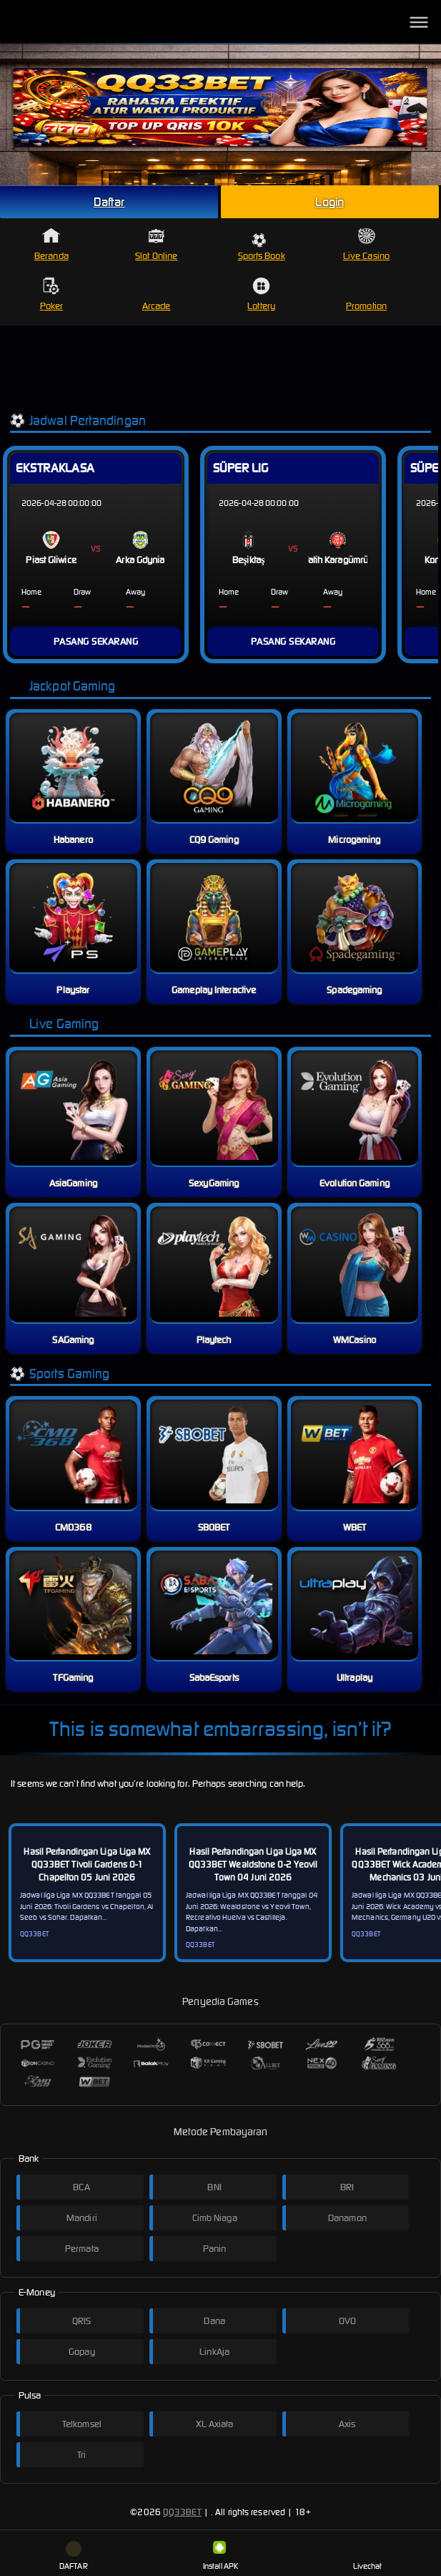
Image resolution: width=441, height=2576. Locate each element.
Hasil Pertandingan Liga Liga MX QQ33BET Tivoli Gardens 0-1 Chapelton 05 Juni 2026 (87, 1864)
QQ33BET (182, 2512)
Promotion (366, 294)
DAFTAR (73, 2556)
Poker (52, 294)
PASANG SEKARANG (96, 641)
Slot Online (156, 244)
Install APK (220, 2556)
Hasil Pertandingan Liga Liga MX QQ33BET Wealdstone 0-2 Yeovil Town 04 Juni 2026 (253, 1864)
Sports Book (261, 247)
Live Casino (366, 244)
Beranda (51, 244)
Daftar (109, 202)
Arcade (156, 294)
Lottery (261, 294)
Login (329, 202)
